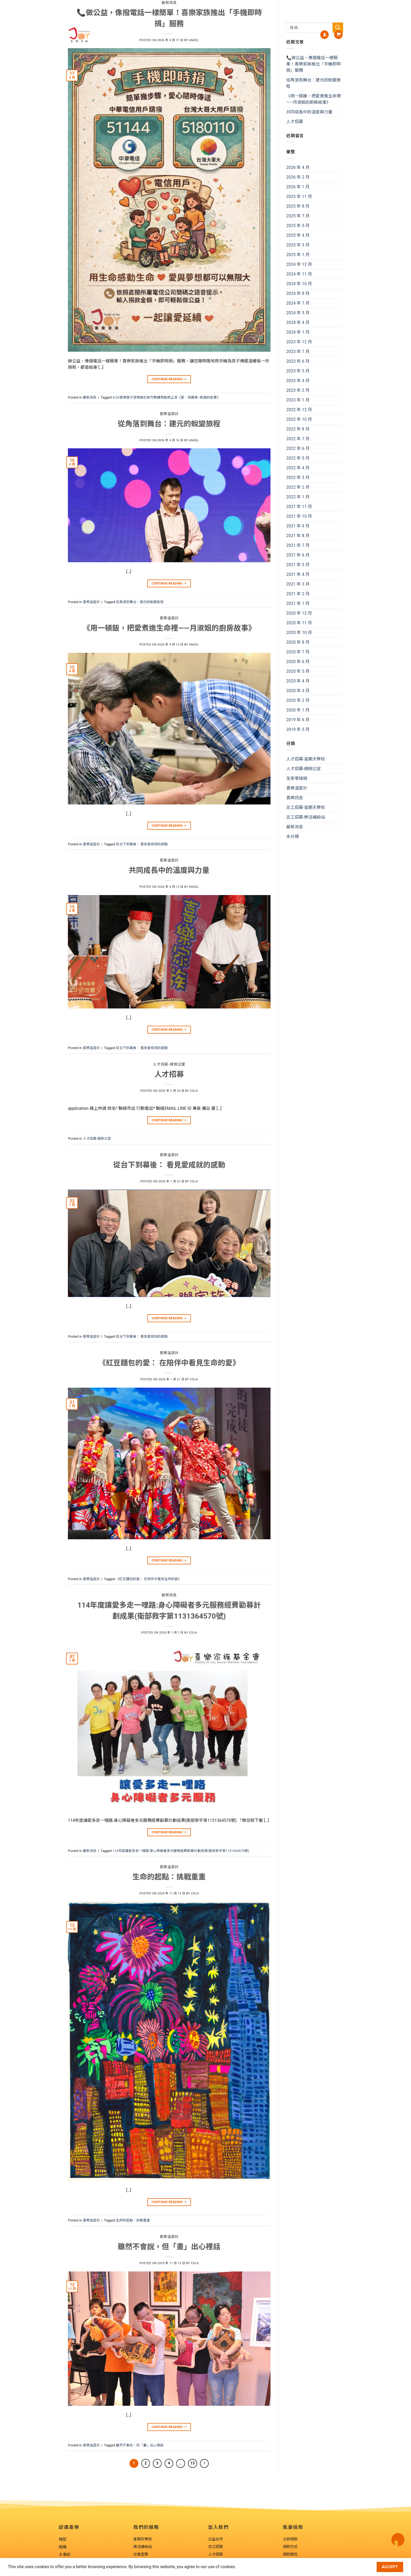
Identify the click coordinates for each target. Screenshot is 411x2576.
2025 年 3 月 (298, 244)
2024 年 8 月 (298, 293)
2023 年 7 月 (298, 351)
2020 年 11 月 (299, 622)
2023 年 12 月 (299, 341)
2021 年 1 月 (298, 603)
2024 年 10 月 (299, 283)
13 (192, 2463)
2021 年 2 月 (298, 593)
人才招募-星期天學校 (305, 759)
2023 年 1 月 (298, 400)
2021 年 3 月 (298, 584)
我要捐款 (305, 34)
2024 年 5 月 (298, 312)
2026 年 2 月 (298, 177)
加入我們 (255, 34)
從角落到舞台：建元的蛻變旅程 (140, 602)
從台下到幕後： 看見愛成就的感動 (142, 844)
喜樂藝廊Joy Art (178, 34)
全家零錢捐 (296, 778)
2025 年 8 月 (298, 206)
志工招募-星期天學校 (305, 807)
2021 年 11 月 (299, 506)
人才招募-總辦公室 (97, 1138)
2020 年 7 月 (298, 651)
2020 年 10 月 (299, 632)
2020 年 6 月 (298, 661)
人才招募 (294, 121)
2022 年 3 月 (298, 477)
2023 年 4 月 (298, 380)
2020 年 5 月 (298, 671)
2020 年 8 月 (298, 642)
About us (156, 34)
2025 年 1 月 (298, 254)
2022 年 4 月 (298, 467)
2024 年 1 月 (298, 332)
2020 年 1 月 (298, 710)
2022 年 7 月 (298, 438)
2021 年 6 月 (298, 555)
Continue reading (169, 379)
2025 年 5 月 (298, 225)
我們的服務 (203, 34)
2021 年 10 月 (299, 516)
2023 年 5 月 (298, 370)
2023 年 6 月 (298, 361)
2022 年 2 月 (298, 487)
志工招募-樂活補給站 (305, 817)
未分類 (292, 836)
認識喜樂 (133, 34)
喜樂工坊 (280, 34)
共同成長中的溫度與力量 (309, 111)
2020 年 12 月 (299, 613)
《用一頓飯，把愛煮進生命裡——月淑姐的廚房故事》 (313, 99)
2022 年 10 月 (299, 419)
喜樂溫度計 (91, 602)
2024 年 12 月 (299, 264)
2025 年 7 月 (298, 215)
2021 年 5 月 (298, 564)
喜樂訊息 (230, 34)
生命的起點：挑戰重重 (133, 2220)
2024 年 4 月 (298, 322)
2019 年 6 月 (298, 719)
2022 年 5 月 (298, 458)
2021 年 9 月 (298, 525)
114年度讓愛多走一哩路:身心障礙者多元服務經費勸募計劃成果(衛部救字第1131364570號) (180, 1851)
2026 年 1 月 (298, 186)
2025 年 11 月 (299, 196)
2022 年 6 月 (298, 448)
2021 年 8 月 (298, 535)
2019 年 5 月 (298, 729)
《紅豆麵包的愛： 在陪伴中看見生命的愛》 (148, 1579)
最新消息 (89, 397)
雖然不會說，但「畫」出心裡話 (140, 2445)
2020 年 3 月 (298, 690)
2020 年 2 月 (298, 700)
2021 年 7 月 (298, 545)
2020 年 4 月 (298, 681)
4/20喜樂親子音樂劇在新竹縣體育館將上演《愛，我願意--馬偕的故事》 (166, 397)
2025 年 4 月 (298, 235)
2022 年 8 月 (298, 429)
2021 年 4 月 (298, 574)
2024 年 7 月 (298, 303)
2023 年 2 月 (298, 390)
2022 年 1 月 (298, 496)
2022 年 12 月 (299, 409)
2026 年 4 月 (298, 167)
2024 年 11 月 (299, 274)
